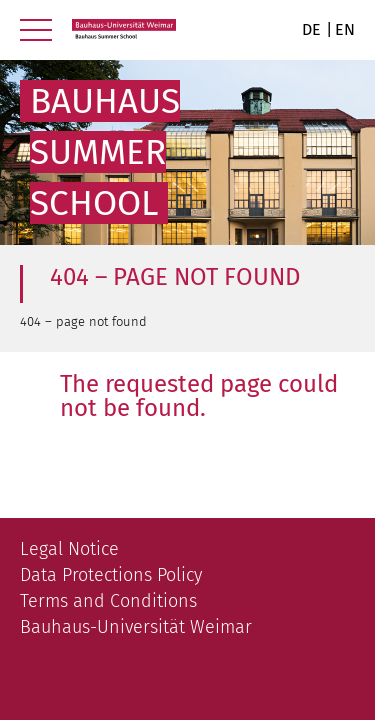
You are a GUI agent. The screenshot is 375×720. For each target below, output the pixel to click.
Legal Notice (69, 549)
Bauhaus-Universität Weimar (136, 627)
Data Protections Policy (111, 575)
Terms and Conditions (108, 601)
